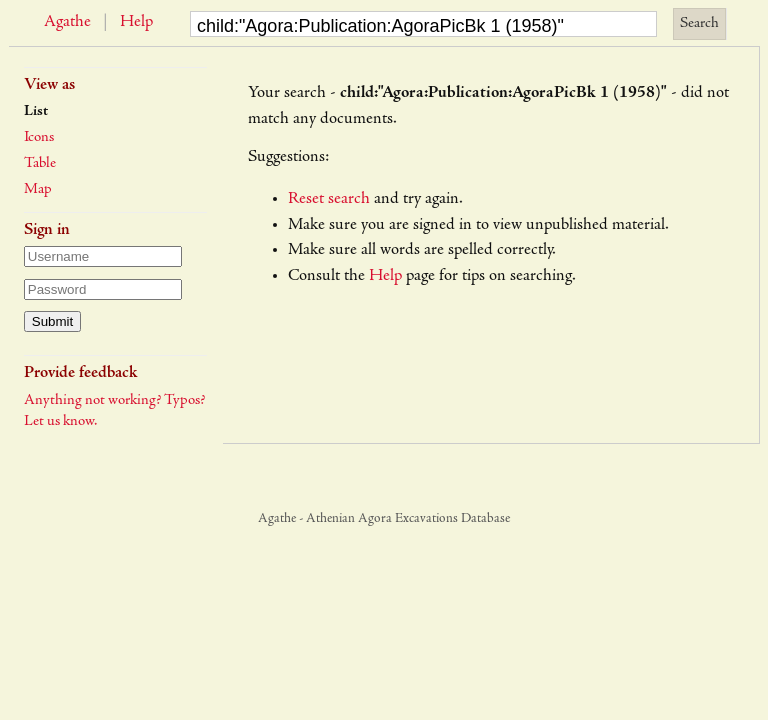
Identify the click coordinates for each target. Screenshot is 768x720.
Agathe (67, 22)
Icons (39, 137)
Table (40, 163)
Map (38, 189)
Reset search (329, 199)
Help (136, 22)
